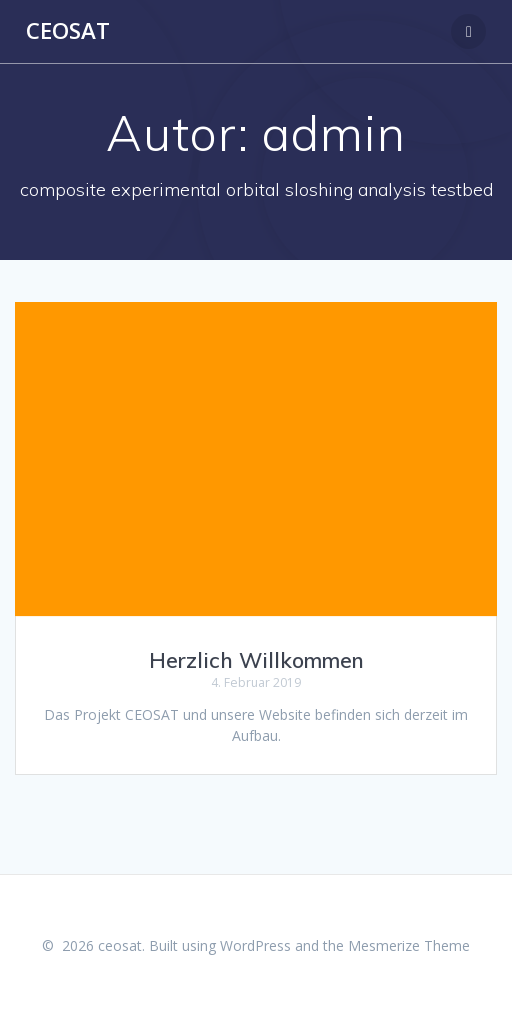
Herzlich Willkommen (256, 660)
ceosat (68, 31)
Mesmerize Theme (409, 945)
